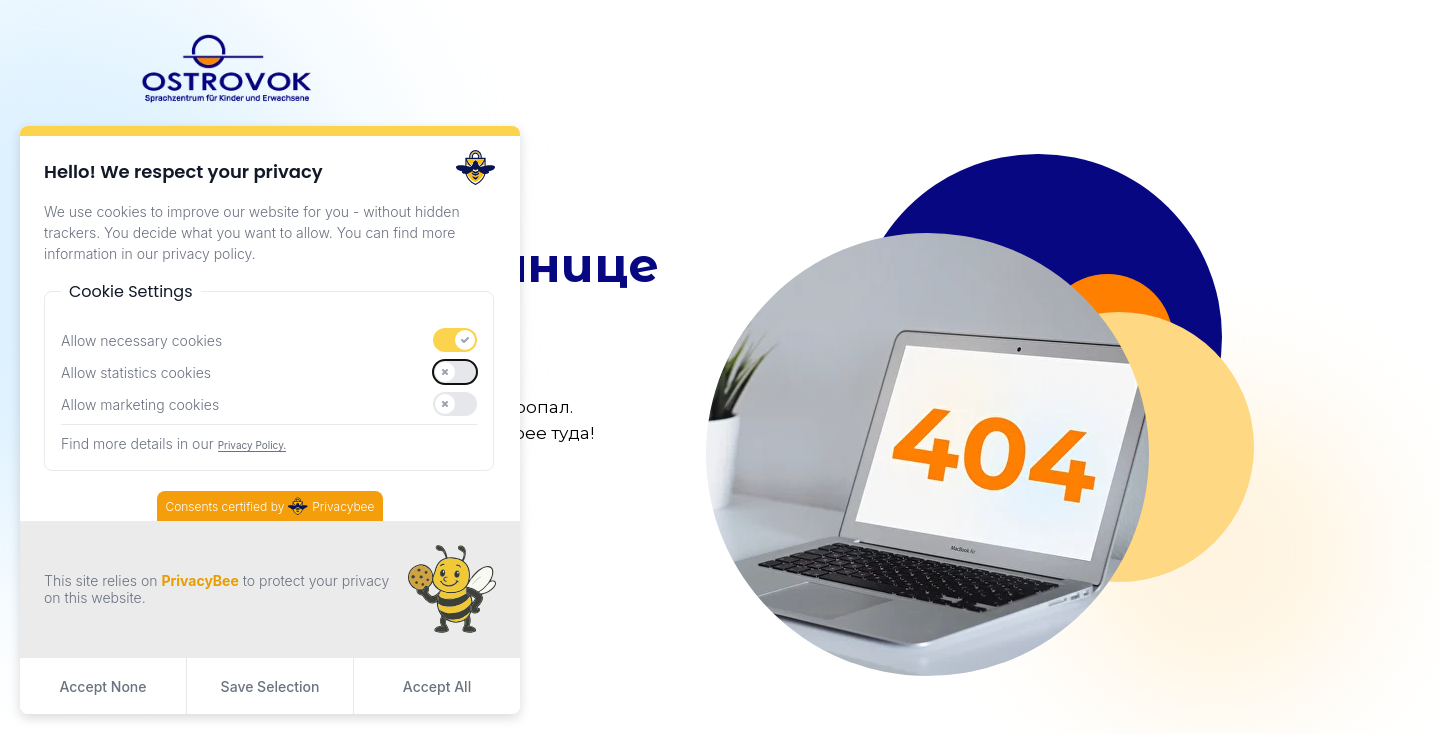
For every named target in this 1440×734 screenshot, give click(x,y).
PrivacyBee (199, 580)
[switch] (455, 340)
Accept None (102, 686)
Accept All (437, 686)
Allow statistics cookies (136, 372)
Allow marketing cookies (140, 404)
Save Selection (270, 686)
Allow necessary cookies (141, 340)
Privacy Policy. (252, 445)
